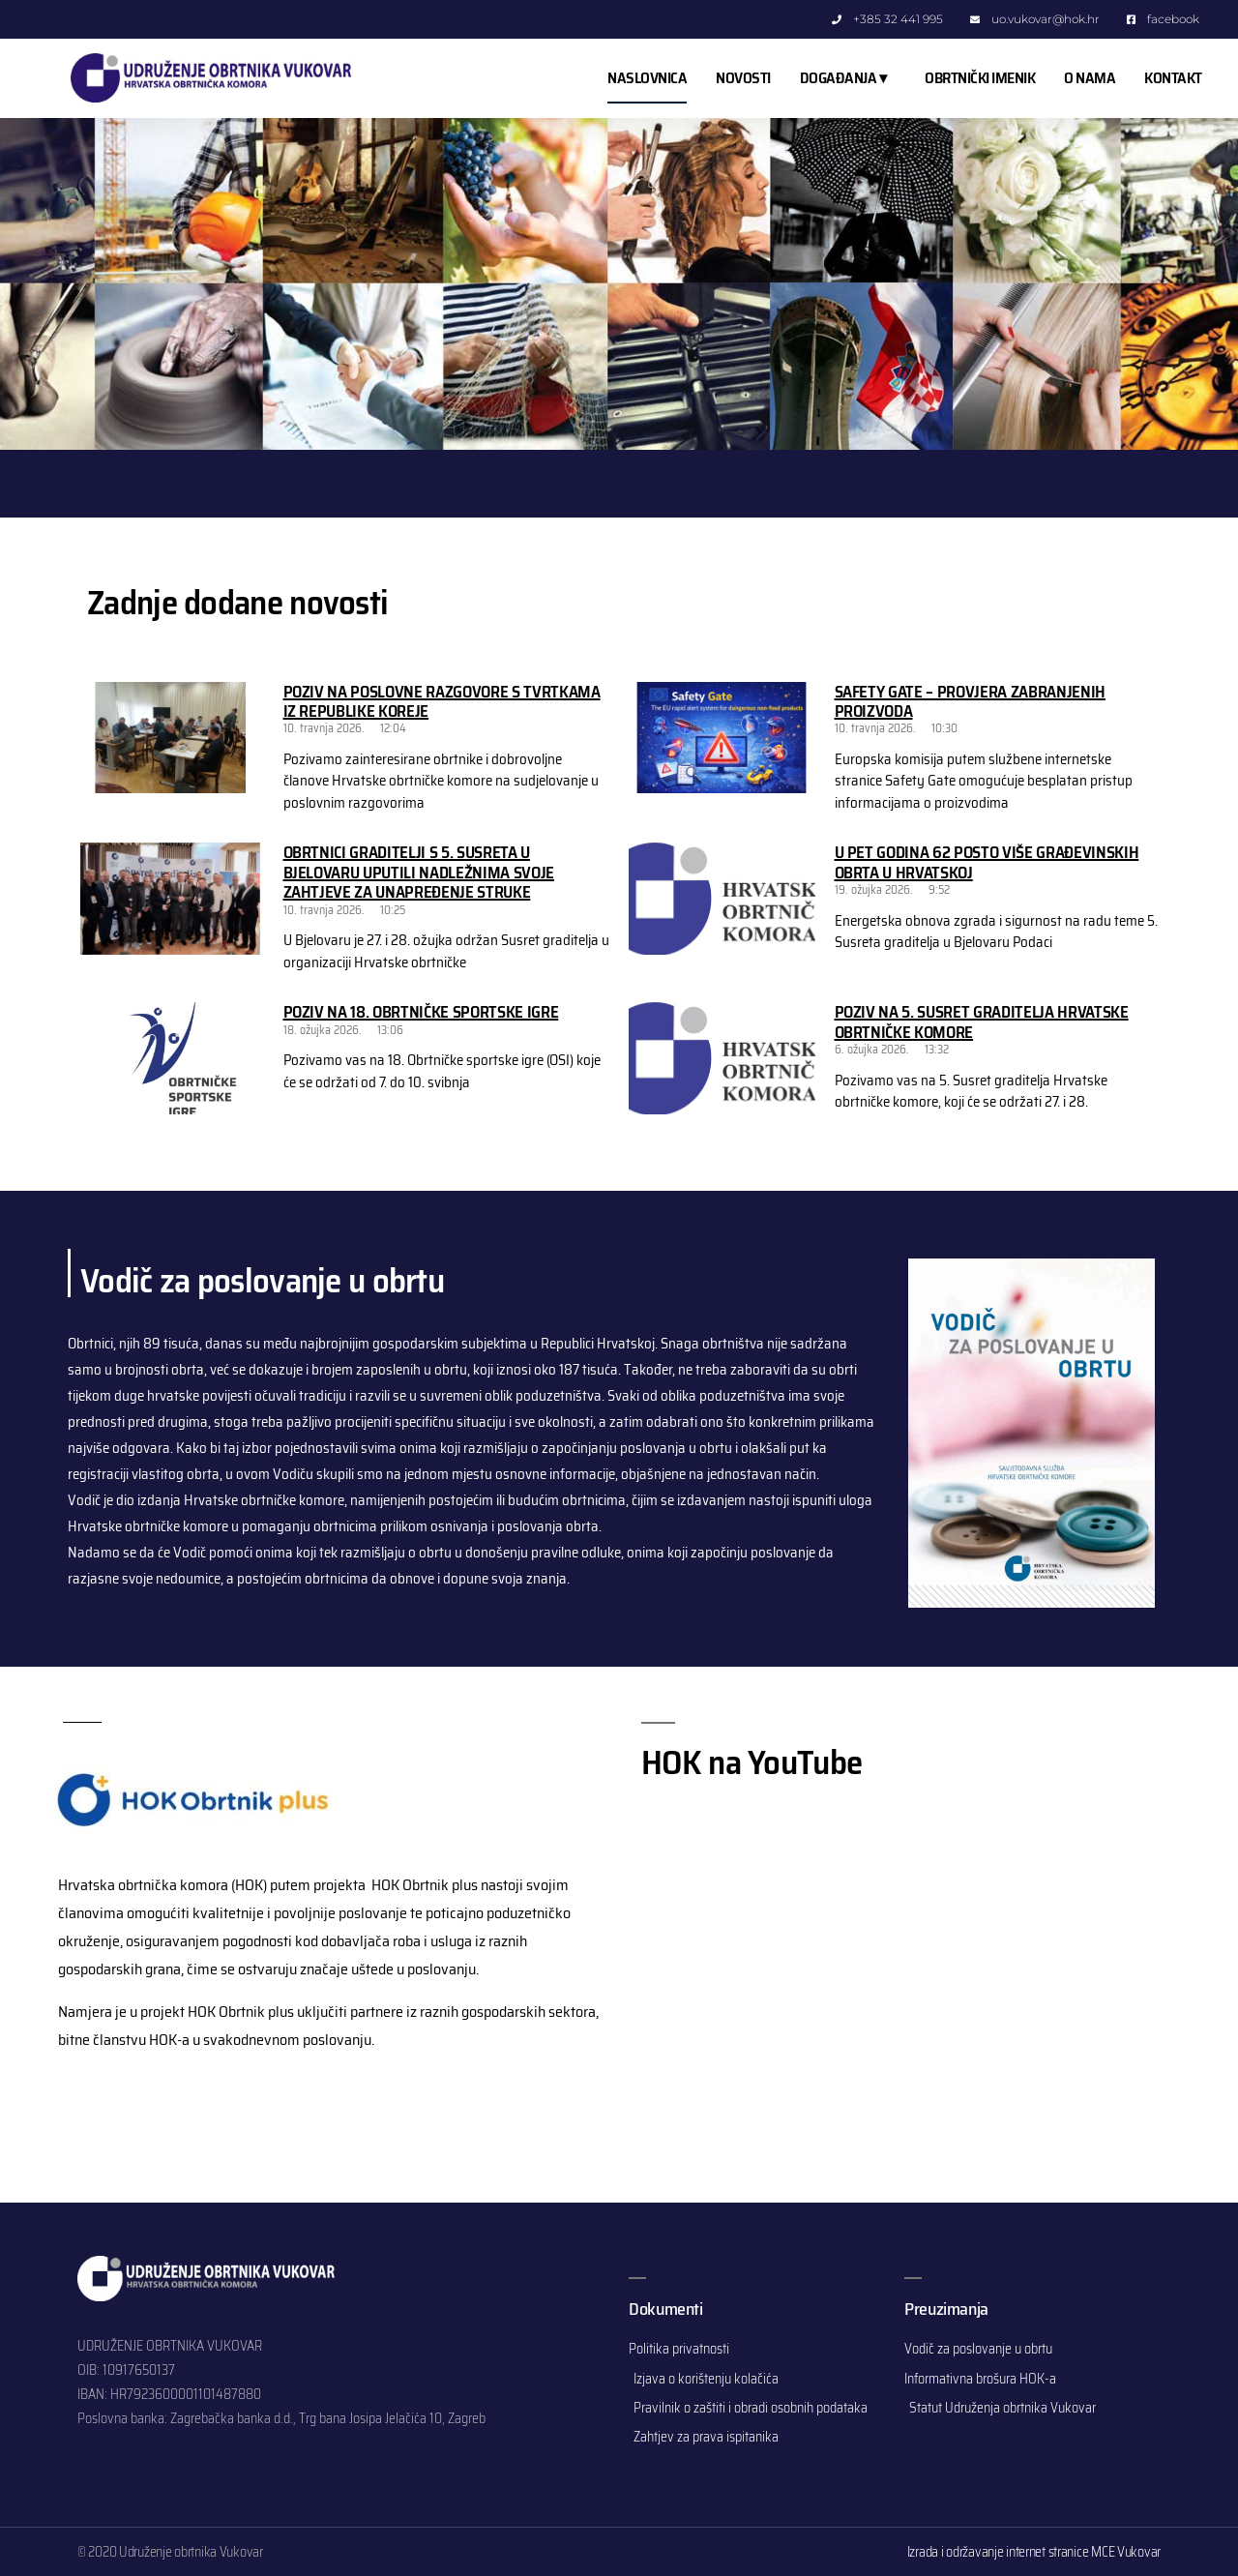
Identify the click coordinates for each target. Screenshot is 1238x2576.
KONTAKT (1173, 78)
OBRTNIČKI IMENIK (980, 78)
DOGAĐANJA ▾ (848, 78)
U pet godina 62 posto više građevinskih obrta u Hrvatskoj (987, 862)
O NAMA (1089, 78)
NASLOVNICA (647, 78)
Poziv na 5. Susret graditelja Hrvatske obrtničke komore (982, 1021)
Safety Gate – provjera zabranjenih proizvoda (970, 701)
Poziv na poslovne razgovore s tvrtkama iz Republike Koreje (442, 701)
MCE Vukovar (1126, 2551)
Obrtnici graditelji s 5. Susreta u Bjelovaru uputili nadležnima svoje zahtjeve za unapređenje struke (418, 872)
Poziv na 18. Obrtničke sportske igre (421, 1011)
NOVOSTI (743, 78)
